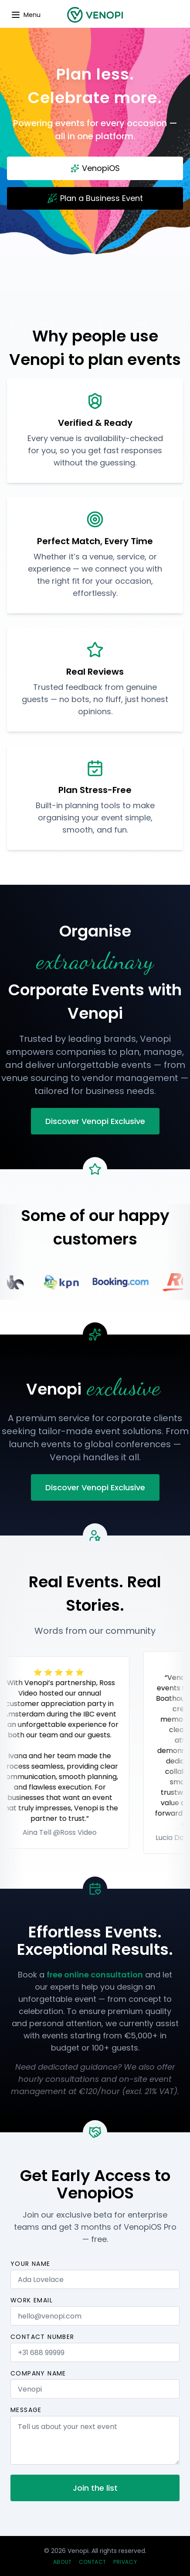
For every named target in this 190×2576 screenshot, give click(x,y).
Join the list (95, 2487)
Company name (38, 2373)
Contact (92, 2562)
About (62, 2562)
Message (26, 2409)
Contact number (42, 2336)
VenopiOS (95, 168)
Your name (30, 2263)
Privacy (125, 2562)
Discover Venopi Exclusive (95, 1121)
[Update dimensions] (25, 15)
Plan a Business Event (95, 198)
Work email (31, 2300)
